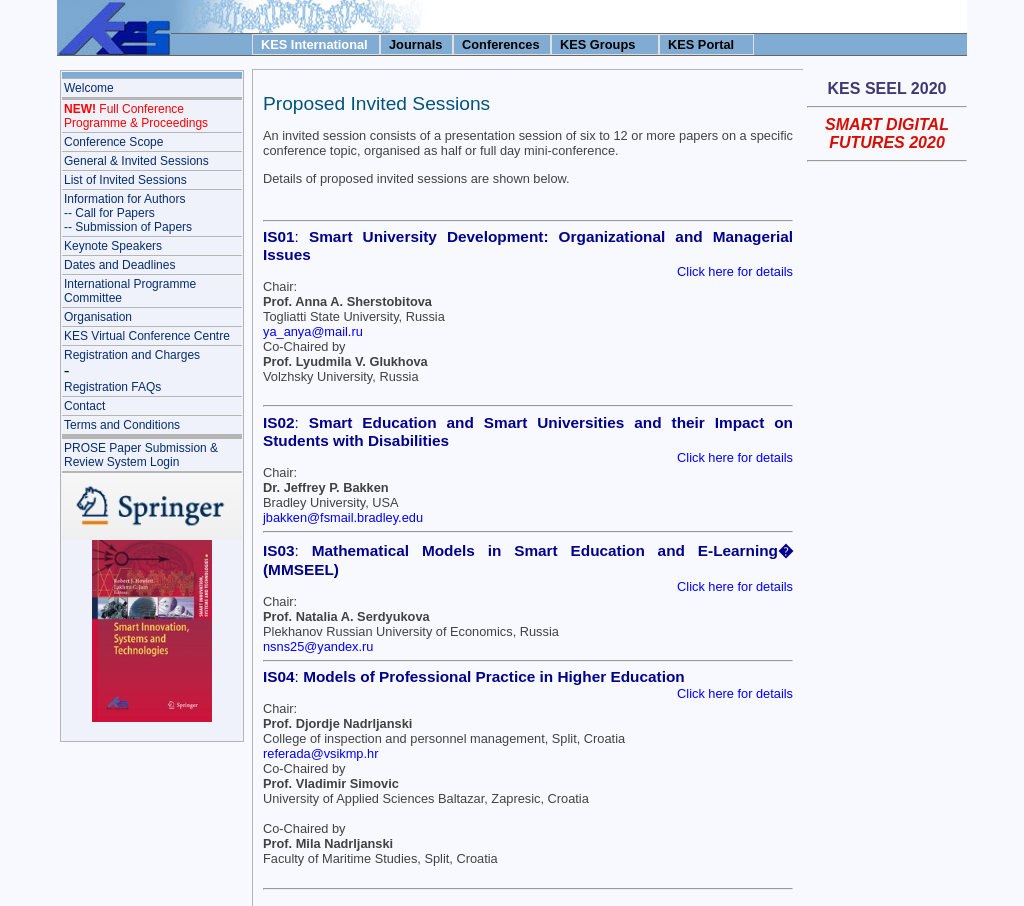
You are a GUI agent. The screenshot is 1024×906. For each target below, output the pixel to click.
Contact (84, 406)
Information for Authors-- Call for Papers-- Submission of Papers (128, 213)
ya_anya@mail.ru (313, 331)
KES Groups (597, 44)
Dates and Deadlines (119, 265)
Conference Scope (113, 142)
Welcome (89, 88)
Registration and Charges (132, 355)
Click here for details (735, 271)
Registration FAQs (112, 387)
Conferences (501, 44)
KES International (314, 44)
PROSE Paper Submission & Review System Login (141, 455)
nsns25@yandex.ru (318, 646)
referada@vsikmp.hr (320, 753)
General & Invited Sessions (136, 161)
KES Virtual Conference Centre (147, 336)
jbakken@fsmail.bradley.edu (343, 517)
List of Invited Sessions (125, 180)
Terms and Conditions (122, 425)
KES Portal (701, 44)
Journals (415, 44)
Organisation (98, 317)
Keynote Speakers (113, 246)
